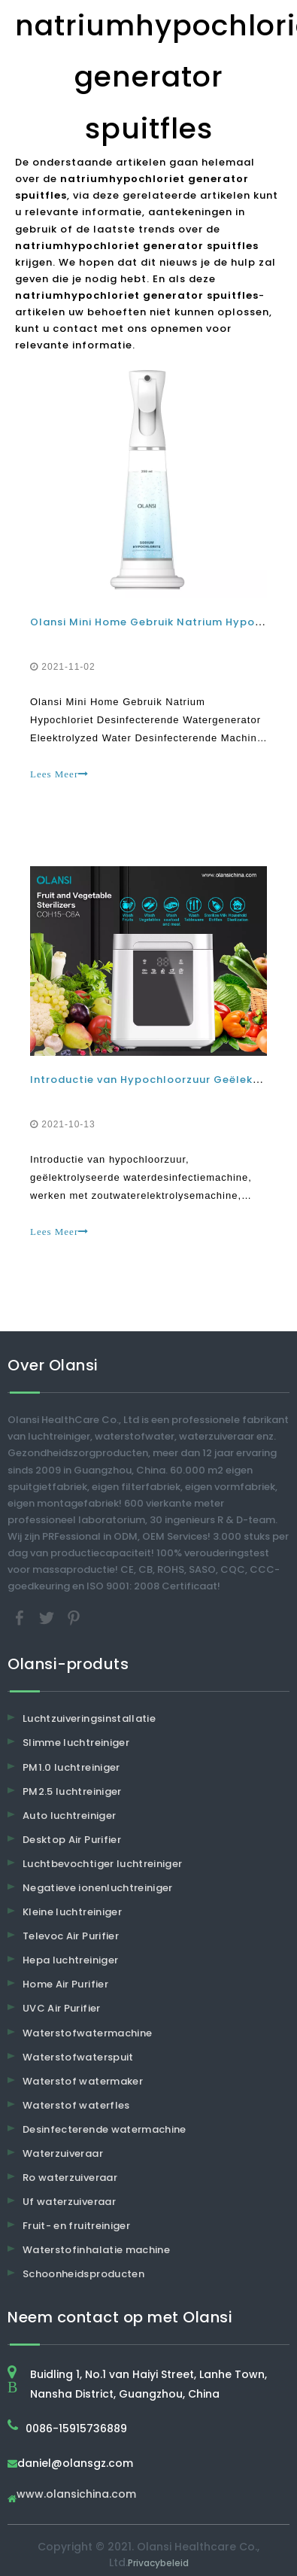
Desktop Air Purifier (72, 1839)
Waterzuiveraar (63, 2153)
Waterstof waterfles (76, 2105)
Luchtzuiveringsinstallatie (89, 1718)
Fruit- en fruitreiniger (76, 2226)
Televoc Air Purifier (71, 1936)
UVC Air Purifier (62, 2008)
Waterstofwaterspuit (78, 2057)
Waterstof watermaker (83, 2081)
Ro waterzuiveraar (70, 2177)
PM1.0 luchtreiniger (71, 1767)
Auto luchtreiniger (69, 1815)
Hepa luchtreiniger (70, 1960)
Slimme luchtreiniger (76, 1742)
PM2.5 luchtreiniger (72, 1791)
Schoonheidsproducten (83, 2274)
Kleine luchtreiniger (72, 1912)
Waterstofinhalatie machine (96, 2250)
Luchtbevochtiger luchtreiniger (103, 1864)
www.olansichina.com (76, 2495)
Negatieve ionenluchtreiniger (98, 1888)
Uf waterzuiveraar (69, 2201)
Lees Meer (59, 774)
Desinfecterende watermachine (104, 2129)
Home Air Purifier (65, 1984)
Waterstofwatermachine (87, 2033)
